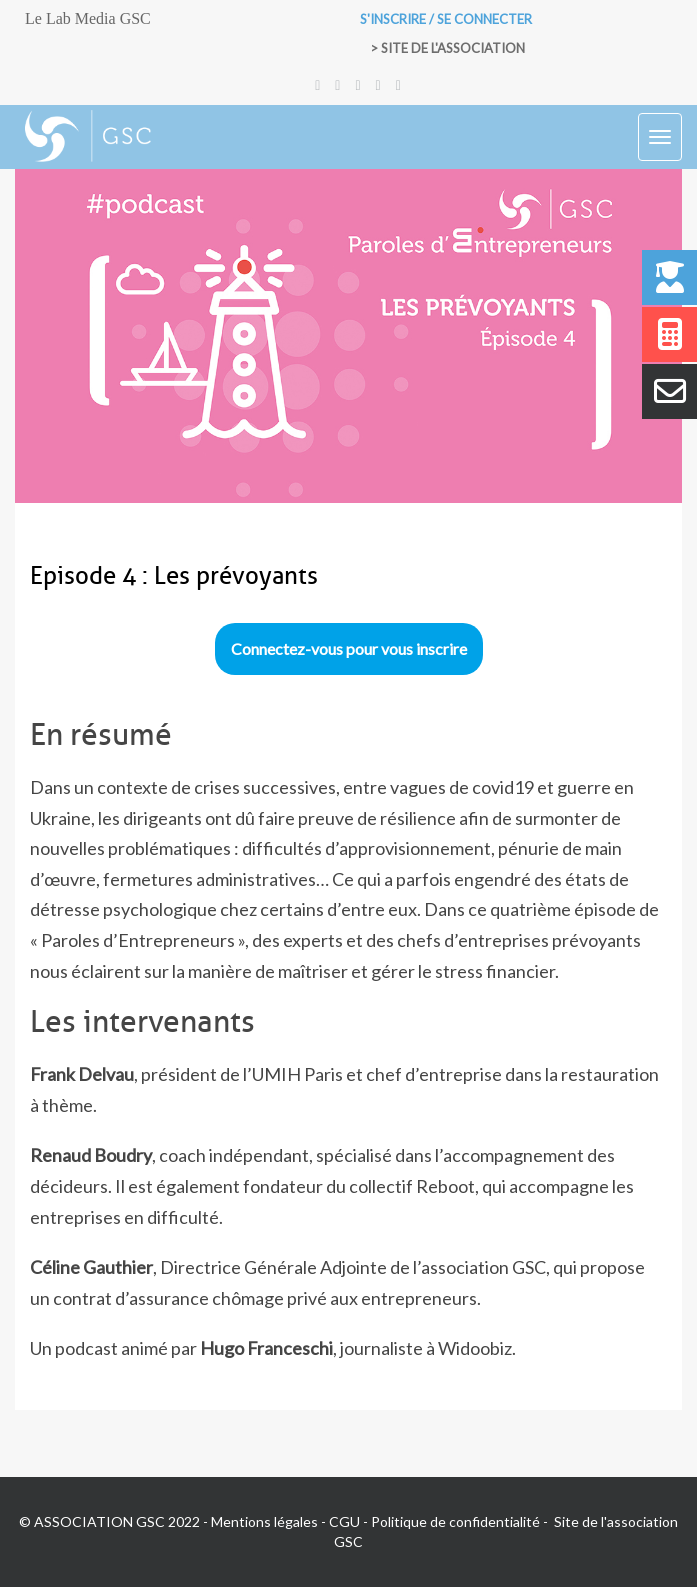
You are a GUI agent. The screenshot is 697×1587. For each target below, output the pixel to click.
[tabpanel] (348, 1041)
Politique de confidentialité (455, 1521)
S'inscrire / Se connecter (446, 19)
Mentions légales (264, 1521)
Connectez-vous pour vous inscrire (349, 648)
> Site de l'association (447, 48)
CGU (344, 1521)
